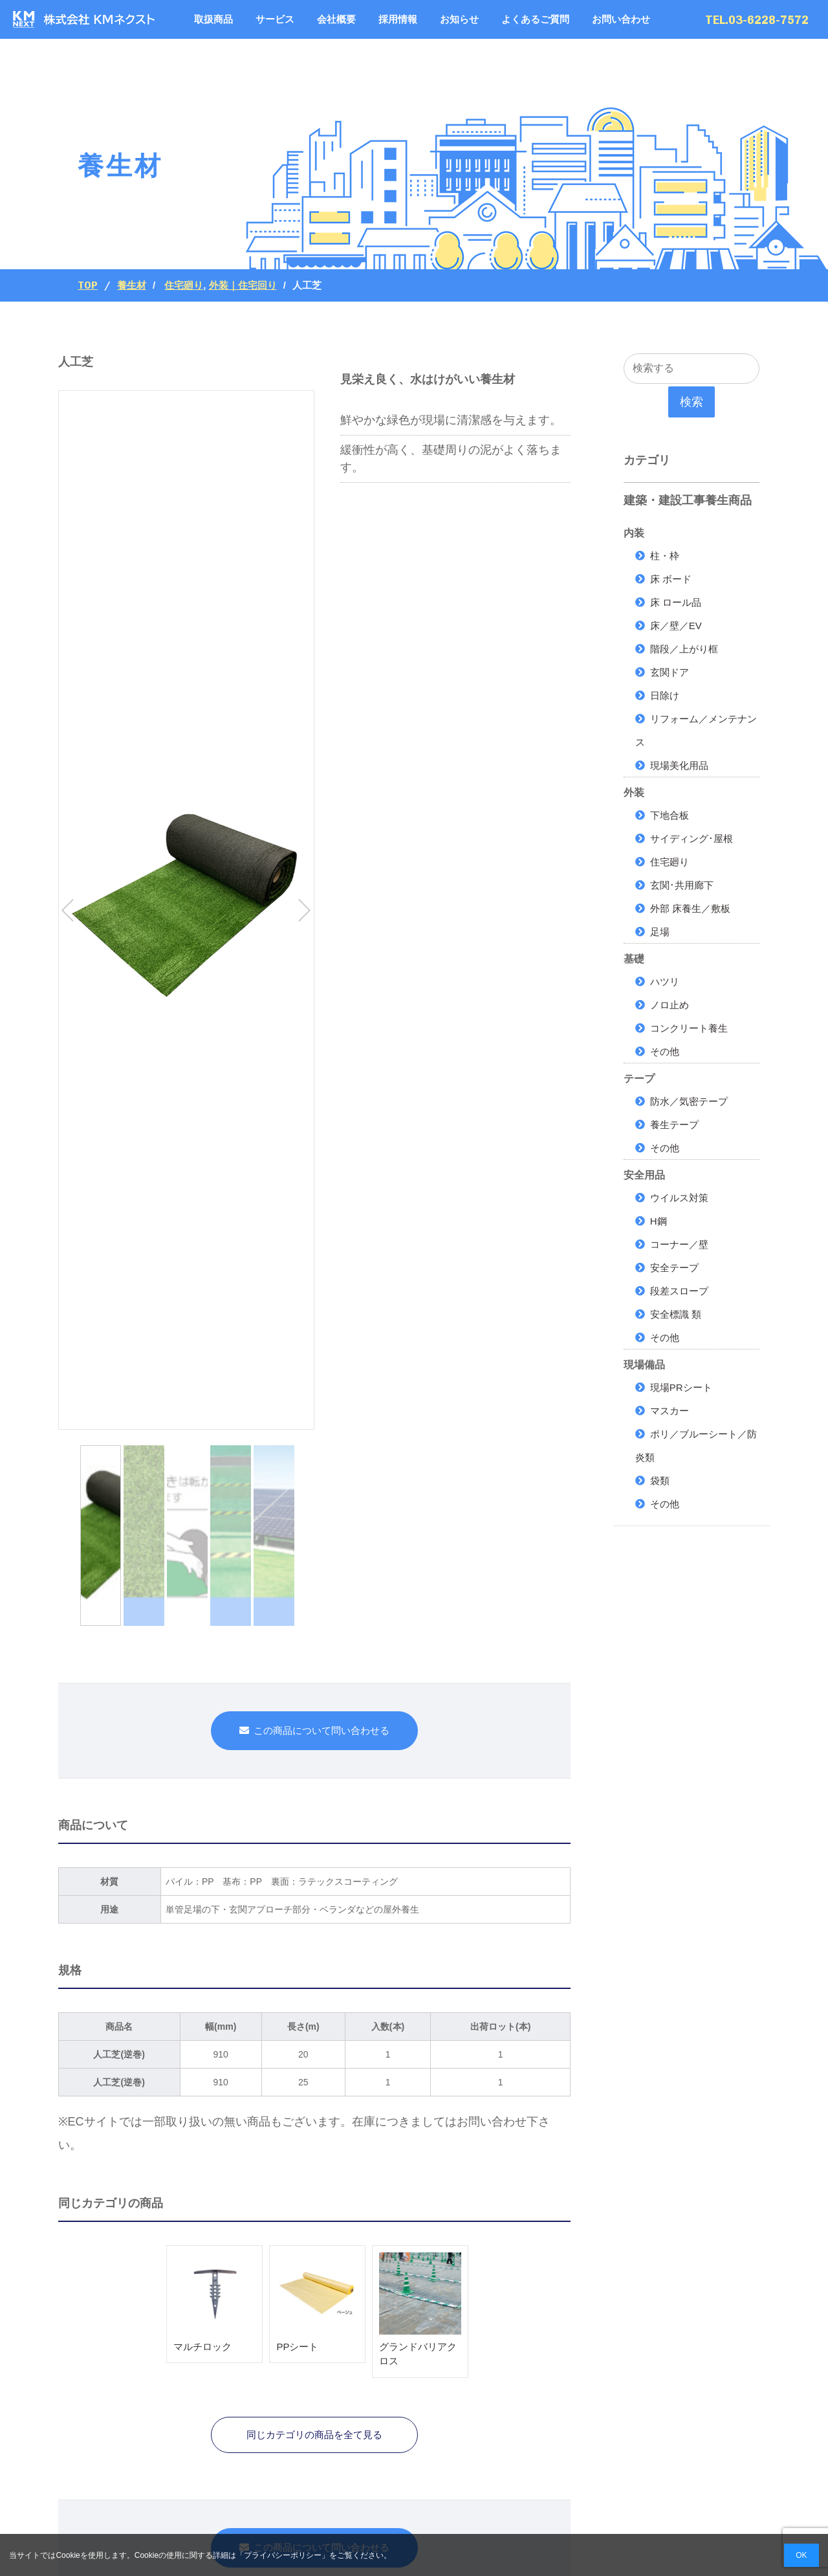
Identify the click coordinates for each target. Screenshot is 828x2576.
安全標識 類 (675, 1314)
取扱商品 (213, 19)
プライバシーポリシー (282, 2555)
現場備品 (644, 1364)
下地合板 (669, 815)
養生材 (131, 285)
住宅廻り (183, 285)
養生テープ (674, 1124)
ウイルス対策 (679, 1197)
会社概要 (336, 19)
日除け (664, 695)
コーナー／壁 (679, 1244)
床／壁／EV (676, 625)
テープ (639, 1078)
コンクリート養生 (689, 1028)
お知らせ (459, 19)
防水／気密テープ (689, 1101)
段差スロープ (679, 1290)
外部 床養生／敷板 (690, 908)
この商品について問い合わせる (321, 1730)
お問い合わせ (621, 19)
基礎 (634, 958)
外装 (634, 792)
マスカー (669, 1410)
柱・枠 (664, 555)
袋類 (660, 1480)
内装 (634, 533)
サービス (275, 19)
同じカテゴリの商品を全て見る (314, 2434)
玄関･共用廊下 (682, 885)
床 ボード (671, 578)
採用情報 (397, 19)
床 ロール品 (675, 602)
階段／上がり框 (684, 648)
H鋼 (658, 1221)
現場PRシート (681, 1387)
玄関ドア (669, 672)
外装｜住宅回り (243, 285)
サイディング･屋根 (691, 838)
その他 (664, 1051)
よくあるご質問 (535, 19)
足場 (660, 931)
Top (88, 285)
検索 (691, 401)
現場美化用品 (679, 765)
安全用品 (644, 1175)
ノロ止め (669, 1004)
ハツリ (664, 981)
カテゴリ (647, 460)
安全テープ (674, 1267)
